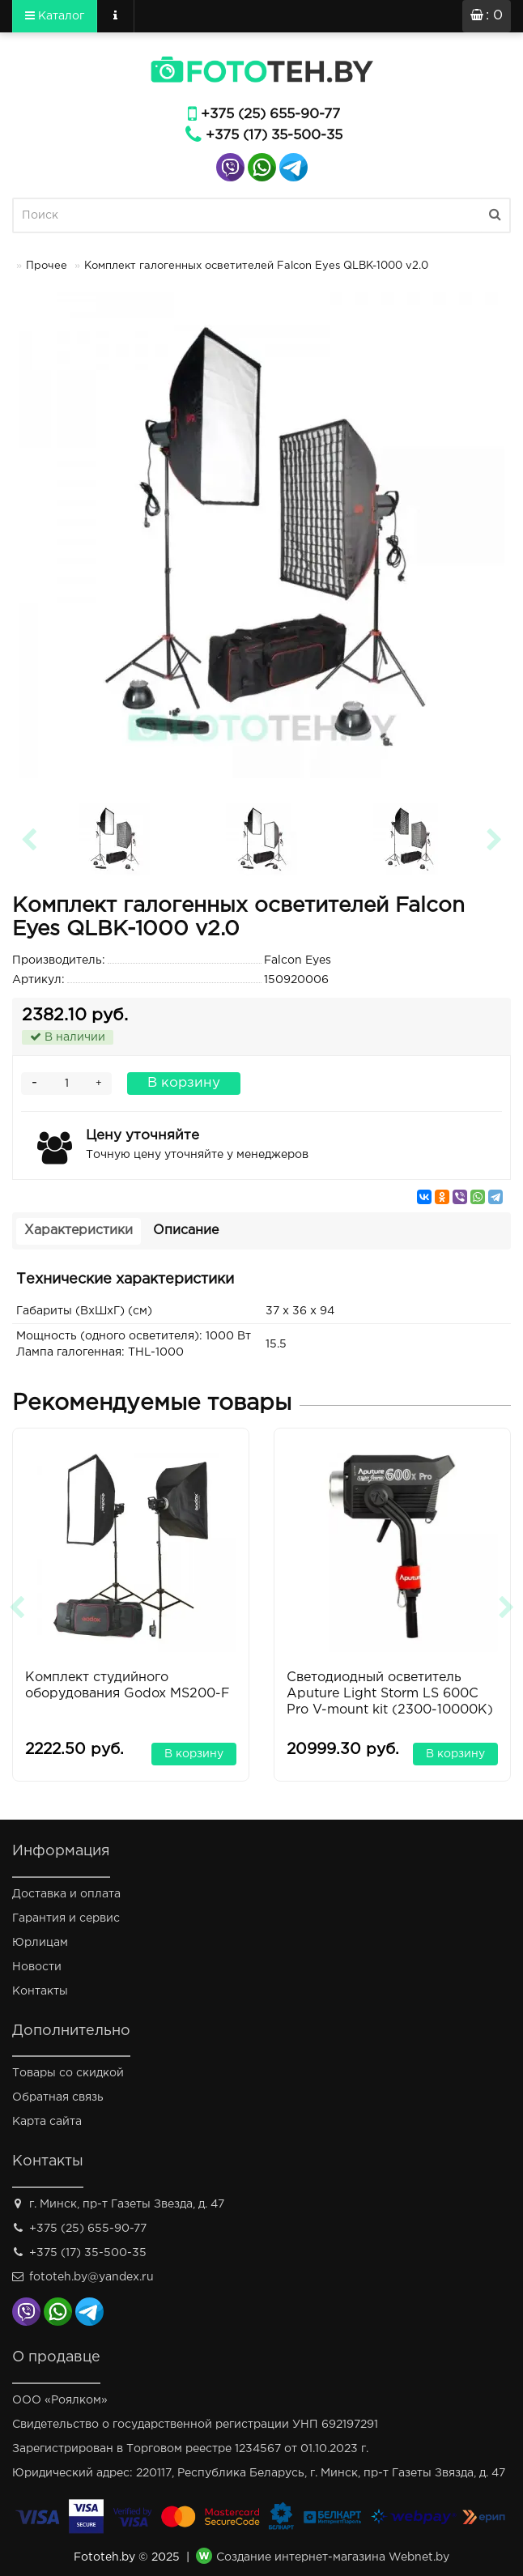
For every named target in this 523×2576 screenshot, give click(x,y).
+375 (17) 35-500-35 (274, 136)
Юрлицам (40, 1943)
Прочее (46, 266)
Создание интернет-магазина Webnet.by (332, 2558)
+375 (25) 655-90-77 (270, 115)
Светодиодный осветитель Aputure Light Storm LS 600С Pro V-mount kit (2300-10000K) (390, 1693)
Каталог (54, 15)
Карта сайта (47, 2122)
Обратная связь (58, 2097)
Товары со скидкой (68, 2073)
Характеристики (78, 1230)
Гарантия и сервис (66, 1918)
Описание (186, 1230)
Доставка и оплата (66, 1894)
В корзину (183, 1083)
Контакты (40, 1991)
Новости (37, 1967)
